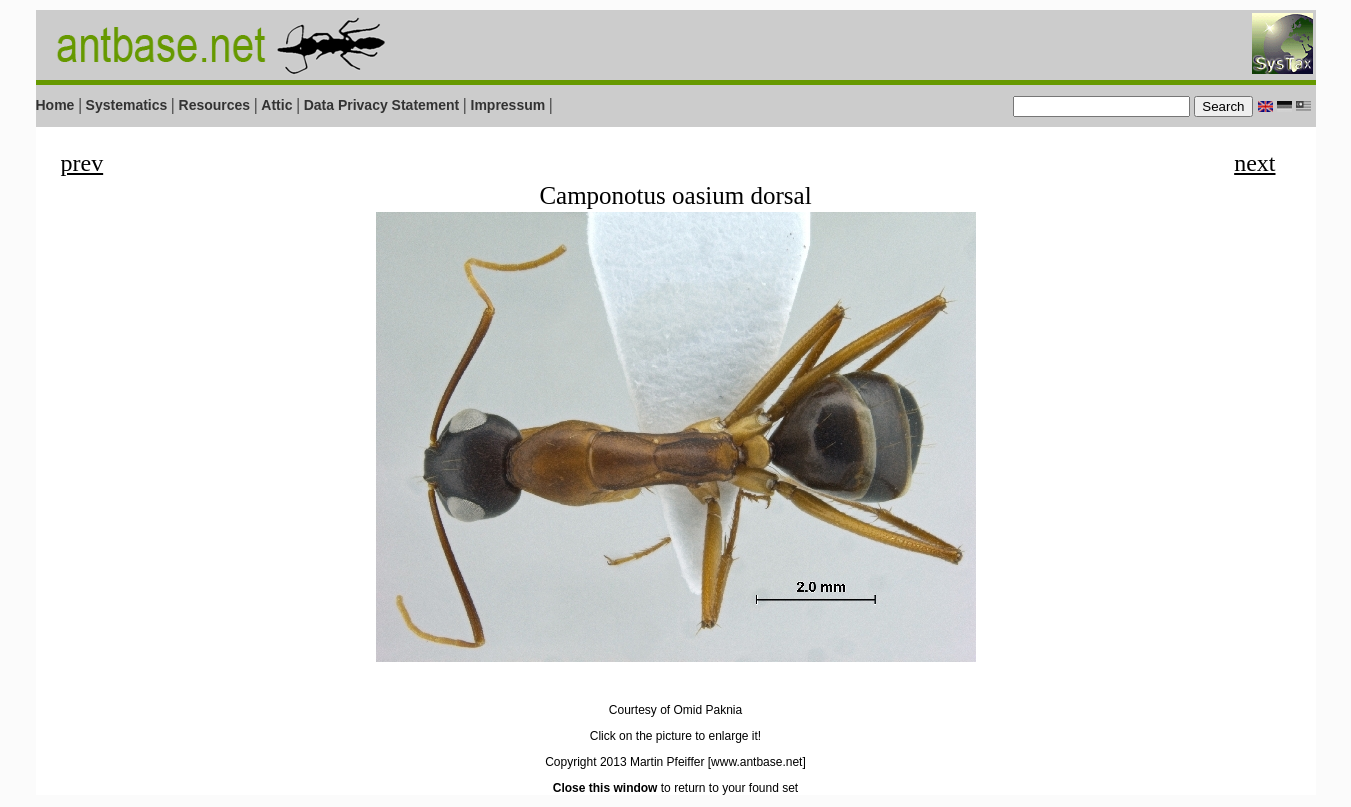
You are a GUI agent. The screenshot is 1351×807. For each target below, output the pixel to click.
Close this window (605, 788)
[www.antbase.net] (757, 762)
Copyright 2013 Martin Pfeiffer (624, 762)
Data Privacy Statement (382, 105)
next (1254, 163)
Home (55, 105)
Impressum (508, 105)
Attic (276, 105)
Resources (215, 105)
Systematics (127, 105)
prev (82, 163)
